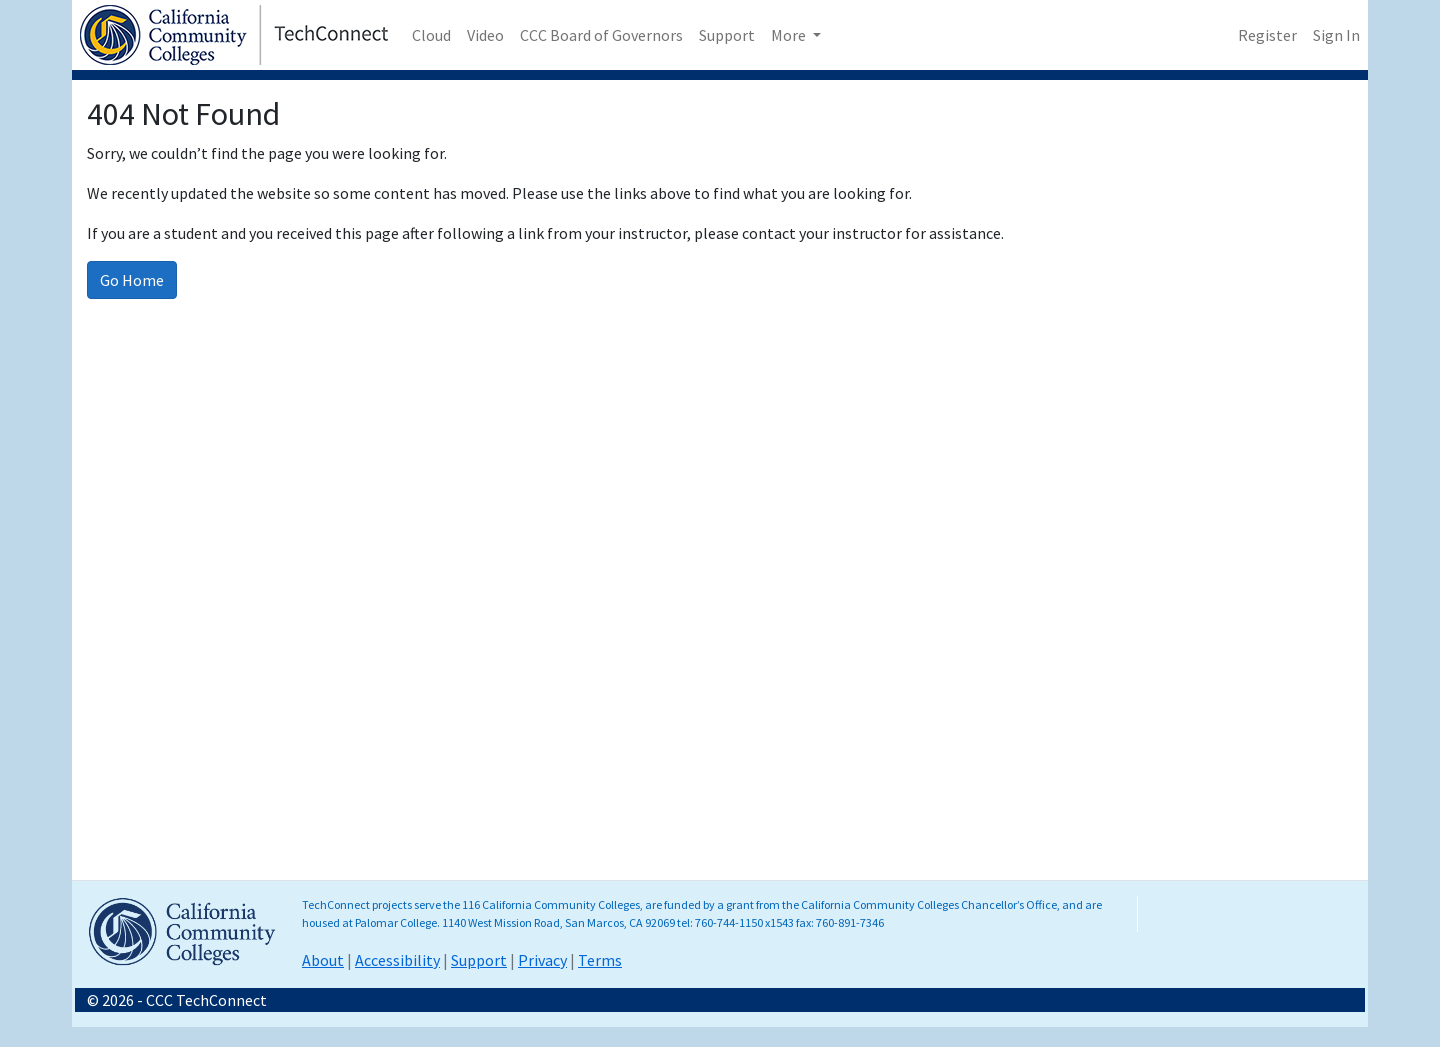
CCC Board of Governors (601, 35)
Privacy (542, 960)
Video (485, 35)
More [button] (790, 35)
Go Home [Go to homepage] (132, 280)
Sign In (1336, 35)
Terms (600, 960)
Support (727, 35)
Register (1267, 35)
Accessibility (397, 960)
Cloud (431, 35)
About (323, 960)
